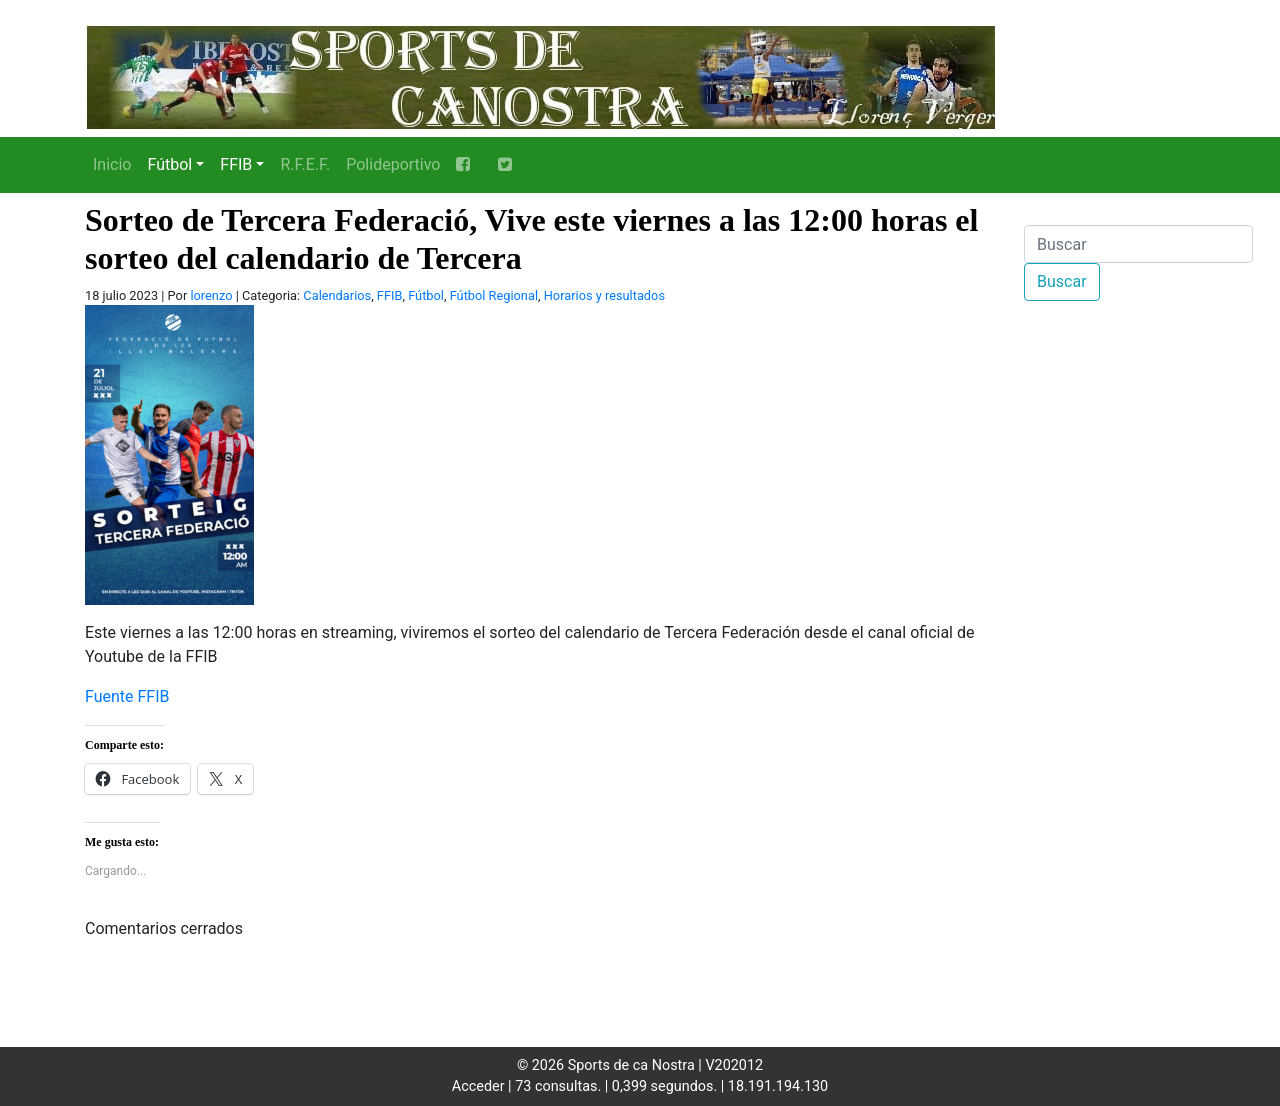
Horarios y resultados (604, 295)
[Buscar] (1138, 244)
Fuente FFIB (127, 696)
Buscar (1062, 281)
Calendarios (337, 295)
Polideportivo (393, 164)
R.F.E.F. (305, 164)
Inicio (112, 164)
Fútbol (169, 164)
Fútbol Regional (494, 295)
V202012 (734, 1065)
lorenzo (211, 295)
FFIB (236, 164)
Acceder (478, 1086)
